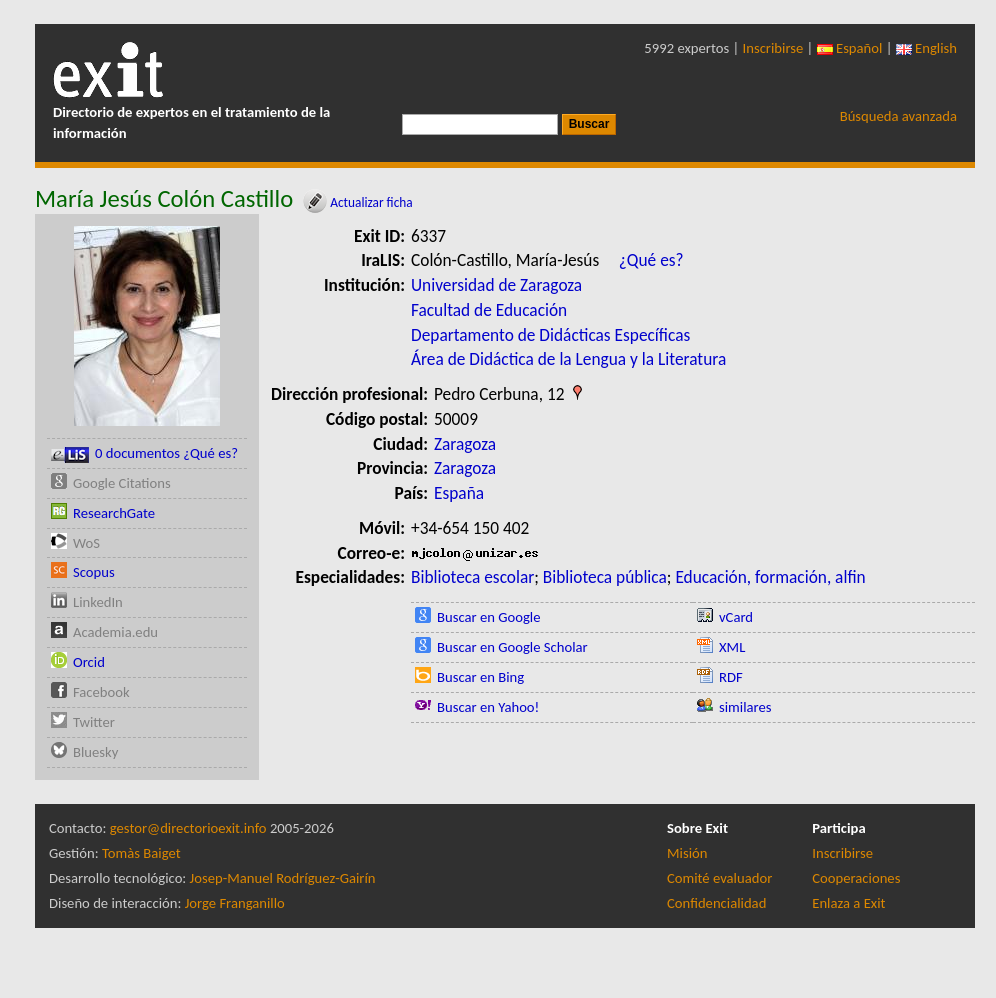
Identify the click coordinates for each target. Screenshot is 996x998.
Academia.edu (115, 632)
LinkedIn (98, 602)
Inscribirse (773, 48)
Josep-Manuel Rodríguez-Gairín (283, 878)
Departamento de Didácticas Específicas (550, 335)
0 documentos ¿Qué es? (144, 453)
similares (745, 707)
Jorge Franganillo (235, 903)
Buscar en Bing (480, 677)
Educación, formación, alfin (770, 577)
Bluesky (95, 752)
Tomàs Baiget (141, 853)
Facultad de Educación (489, 310)
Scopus (94, 572)
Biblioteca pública (605, 577)
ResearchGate (114, 513)
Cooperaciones (856, 878)
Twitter (94, 722)
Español (850, 48)
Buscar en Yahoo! (488, 707)
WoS (86, 543)
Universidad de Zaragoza (496, 285)
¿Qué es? (651, 260)
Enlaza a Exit (848, 903)
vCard (736, 617)
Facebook (101, 692)
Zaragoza (465, 444)
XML (732, 647)
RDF (731, 677)
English (926, 48)
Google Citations (122, 483)
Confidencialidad (716, 903)
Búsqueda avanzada (898, 116)
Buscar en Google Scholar (512, 647)
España (459, 493)
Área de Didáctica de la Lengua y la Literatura (568, 359)
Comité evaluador (719, 878)
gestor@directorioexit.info (188, 828)
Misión (687, 853)
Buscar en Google (489, 617)
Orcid (89, 662)
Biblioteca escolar (472, 577)
